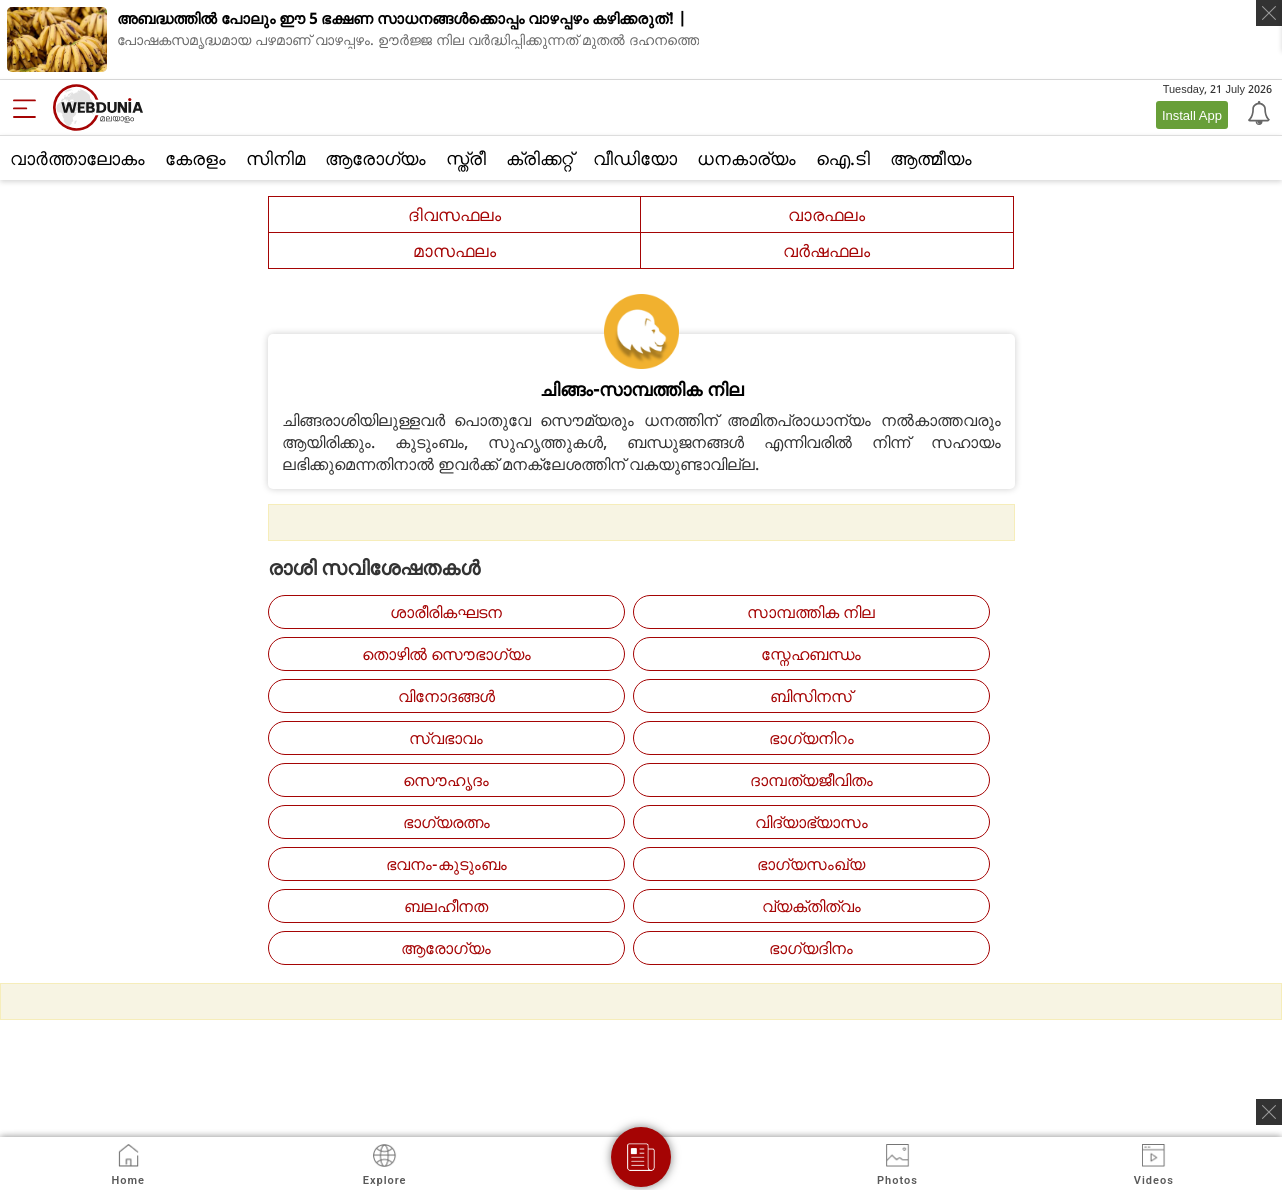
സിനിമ (275, 158)
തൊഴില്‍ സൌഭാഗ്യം (446, 654)
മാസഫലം (454, 250)
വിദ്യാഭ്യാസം (811, 822)
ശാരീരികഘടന (446, 612)
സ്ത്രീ (466, 158)
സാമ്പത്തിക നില (811, 612)
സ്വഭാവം (446, 738)
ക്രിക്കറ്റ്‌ (539, 158)
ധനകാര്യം (746, 158)
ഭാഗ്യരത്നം (446, 822)
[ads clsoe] (1269, 1112)
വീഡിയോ (635, 158)
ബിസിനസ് (811, 696)
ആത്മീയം (931, 158)
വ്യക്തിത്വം (811, 906)
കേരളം (195, 158)
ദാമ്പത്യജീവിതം (811, 780)
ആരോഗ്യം (375, 158)
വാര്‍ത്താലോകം (77, 158)
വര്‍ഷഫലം (826, 250)
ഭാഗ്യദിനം (811, 948)
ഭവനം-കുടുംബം (446, 864)
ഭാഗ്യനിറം (811, 738)
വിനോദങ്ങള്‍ (446, 696)
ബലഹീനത (446, 906)
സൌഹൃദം (446, 780)
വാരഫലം (826, 214)
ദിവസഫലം (454, 214)
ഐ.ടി (843, 158)
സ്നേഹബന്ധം (811, 654)
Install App (1192, 115)
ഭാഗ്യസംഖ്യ (811, 864)
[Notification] (1257, 112)
